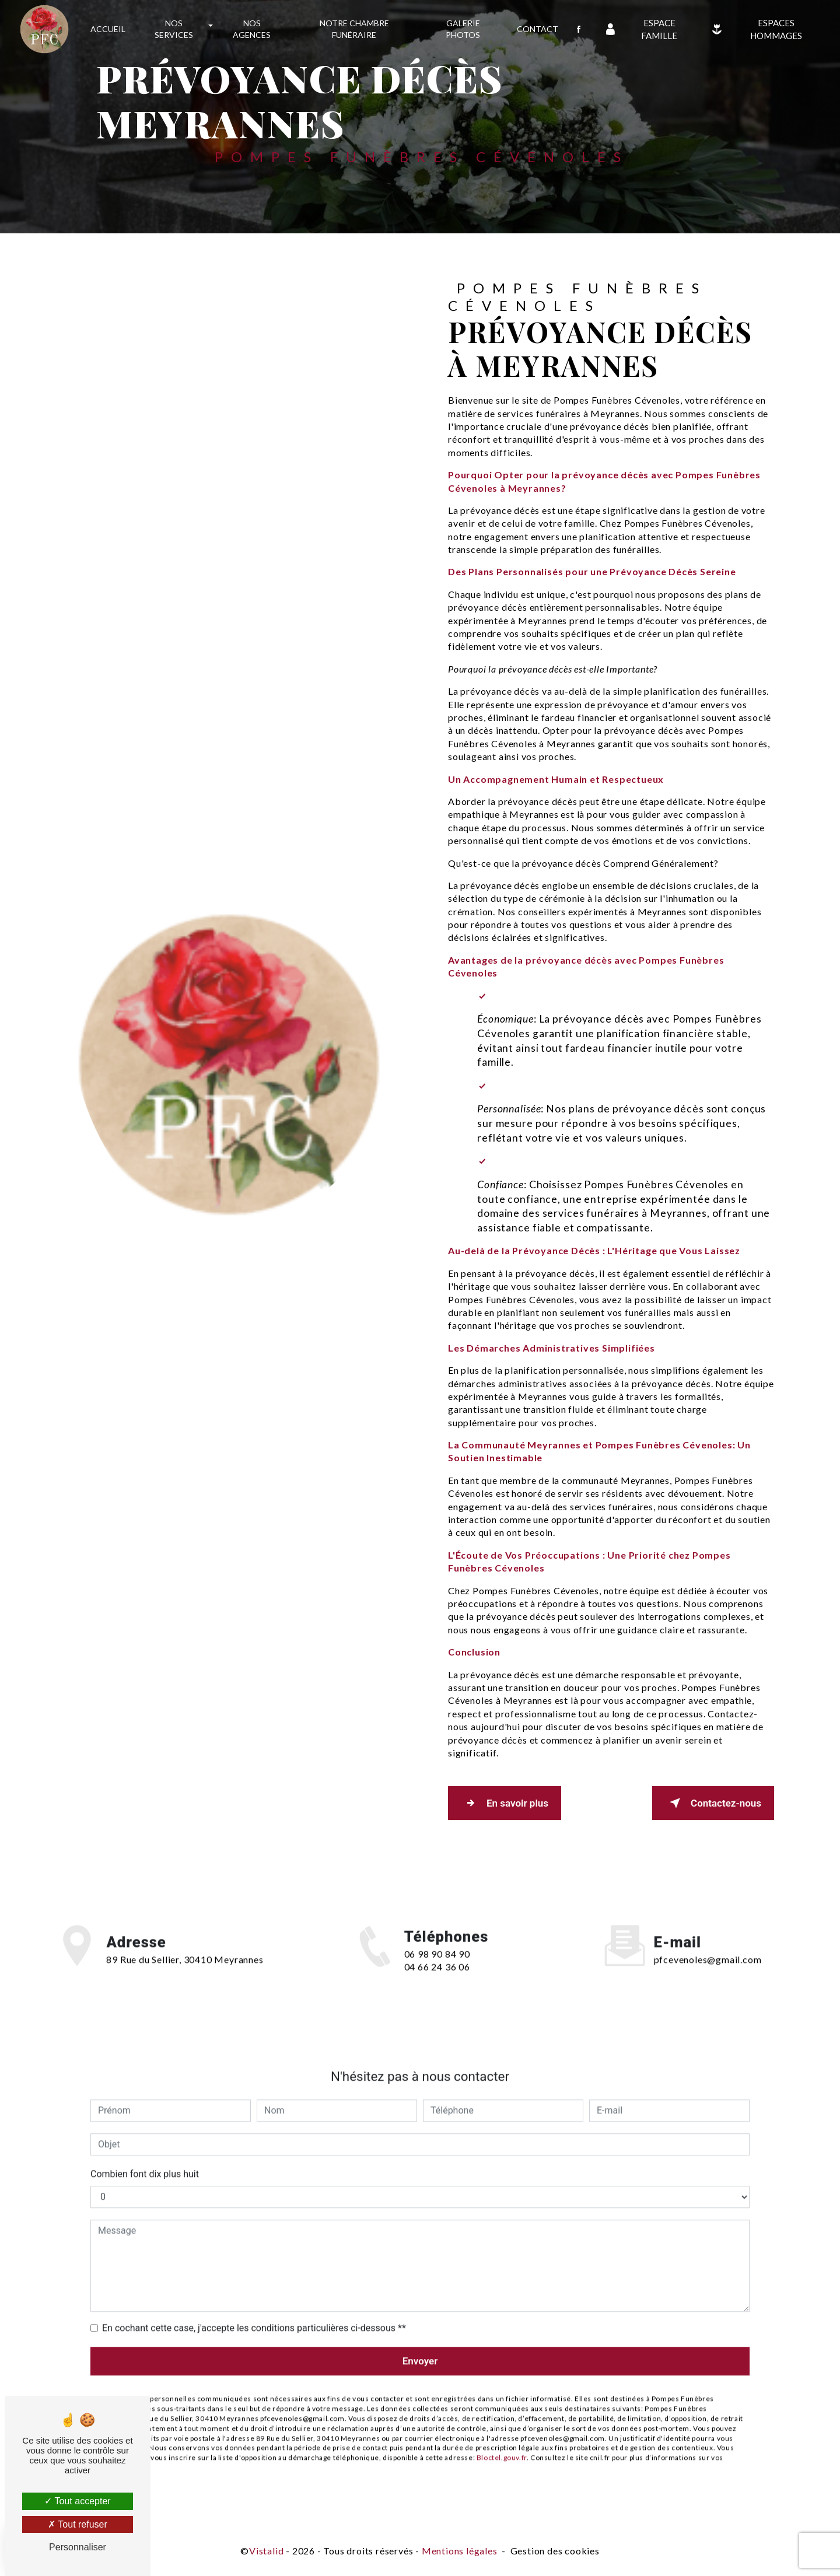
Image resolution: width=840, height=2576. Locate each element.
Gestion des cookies (555, 2550)
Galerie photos (463, 29)
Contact (537, 29)
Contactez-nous (713, 1803)
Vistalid (266, 2550)
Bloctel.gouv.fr (502, 2440)
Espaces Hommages (754, 29)
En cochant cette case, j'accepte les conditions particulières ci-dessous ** (254, 2310)
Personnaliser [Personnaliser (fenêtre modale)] (77, 2547)
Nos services (174, 29)
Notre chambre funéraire (354, 29)
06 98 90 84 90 (437, 1970)
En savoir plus (504, 1803)
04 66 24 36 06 (437, 1984)
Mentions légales (460, 2550)
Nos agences (252, 29)
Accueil (107, 29)
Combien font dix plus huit (144, 2156)
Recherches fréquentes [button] (420, 2527)
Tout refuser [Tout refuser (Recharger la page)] (77, 2524)
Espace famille (638, 29)
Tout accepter (77, 2501)
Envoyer (420, 2344)
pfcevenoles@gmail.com (708, 1942)
